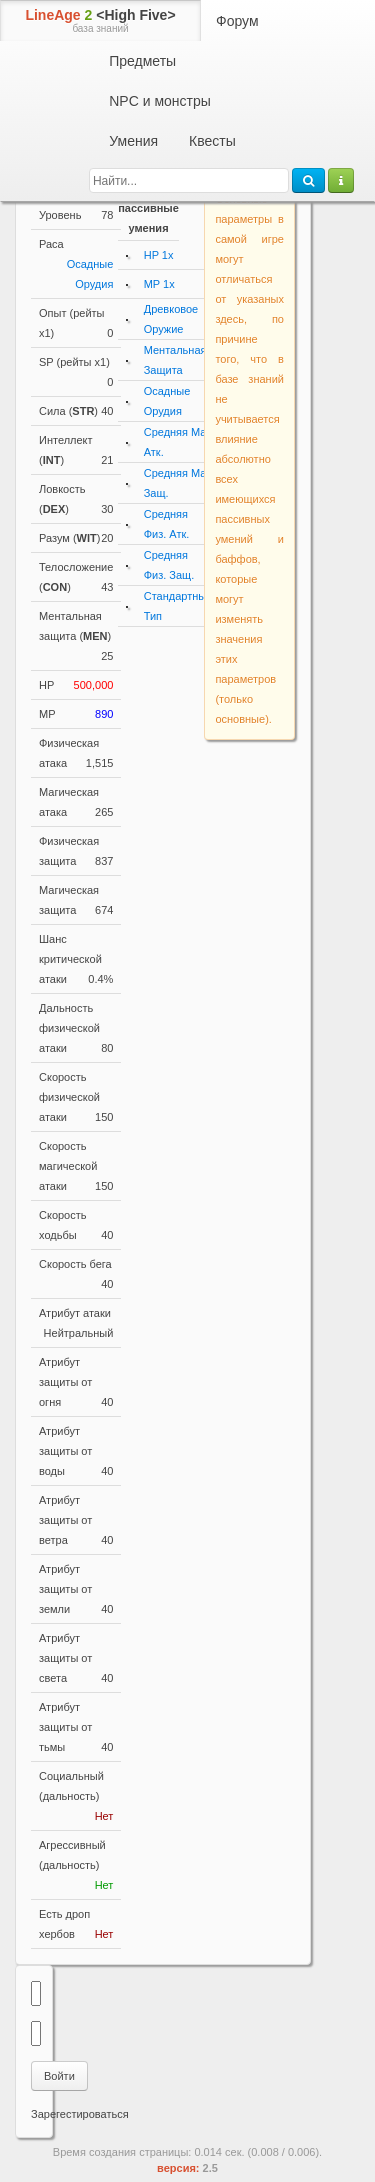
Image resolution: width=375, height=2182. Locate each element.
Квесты (212, 141)
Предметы (142, 61)
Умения (133, 141)
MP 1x (159, 284)
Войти (59, 2076)
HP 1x (159, 255)
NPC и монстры (160, 101)
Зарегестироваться (80, 2114)
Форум (237, 21)
